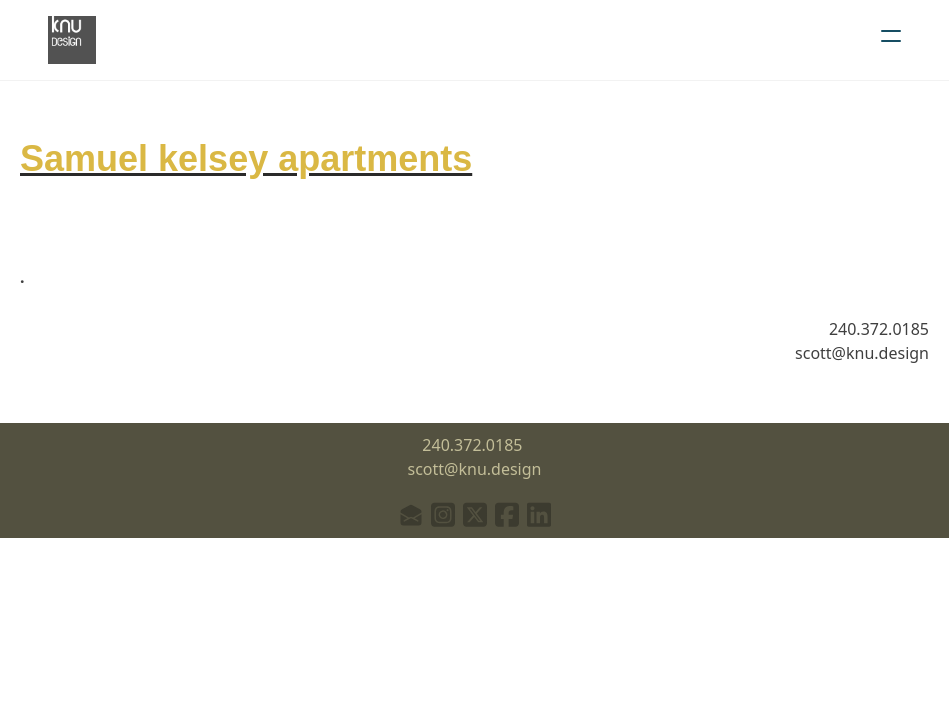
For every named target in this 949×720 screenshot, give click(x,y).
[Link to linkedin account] (539, 514)
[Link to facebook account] (507, 514)
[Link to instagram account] (443, 514)
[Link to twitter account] (475, 514)
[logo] (72, 40)
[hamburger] (891, 36)
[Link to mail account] (411, 514)
